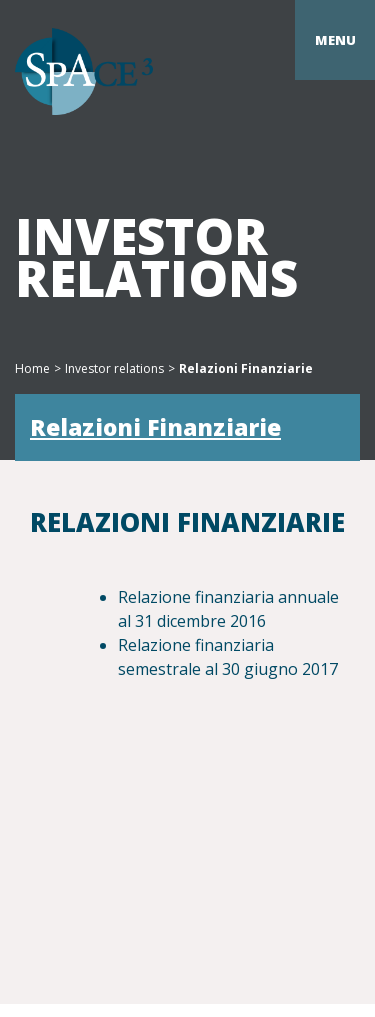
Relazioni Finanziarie (155, 427)
